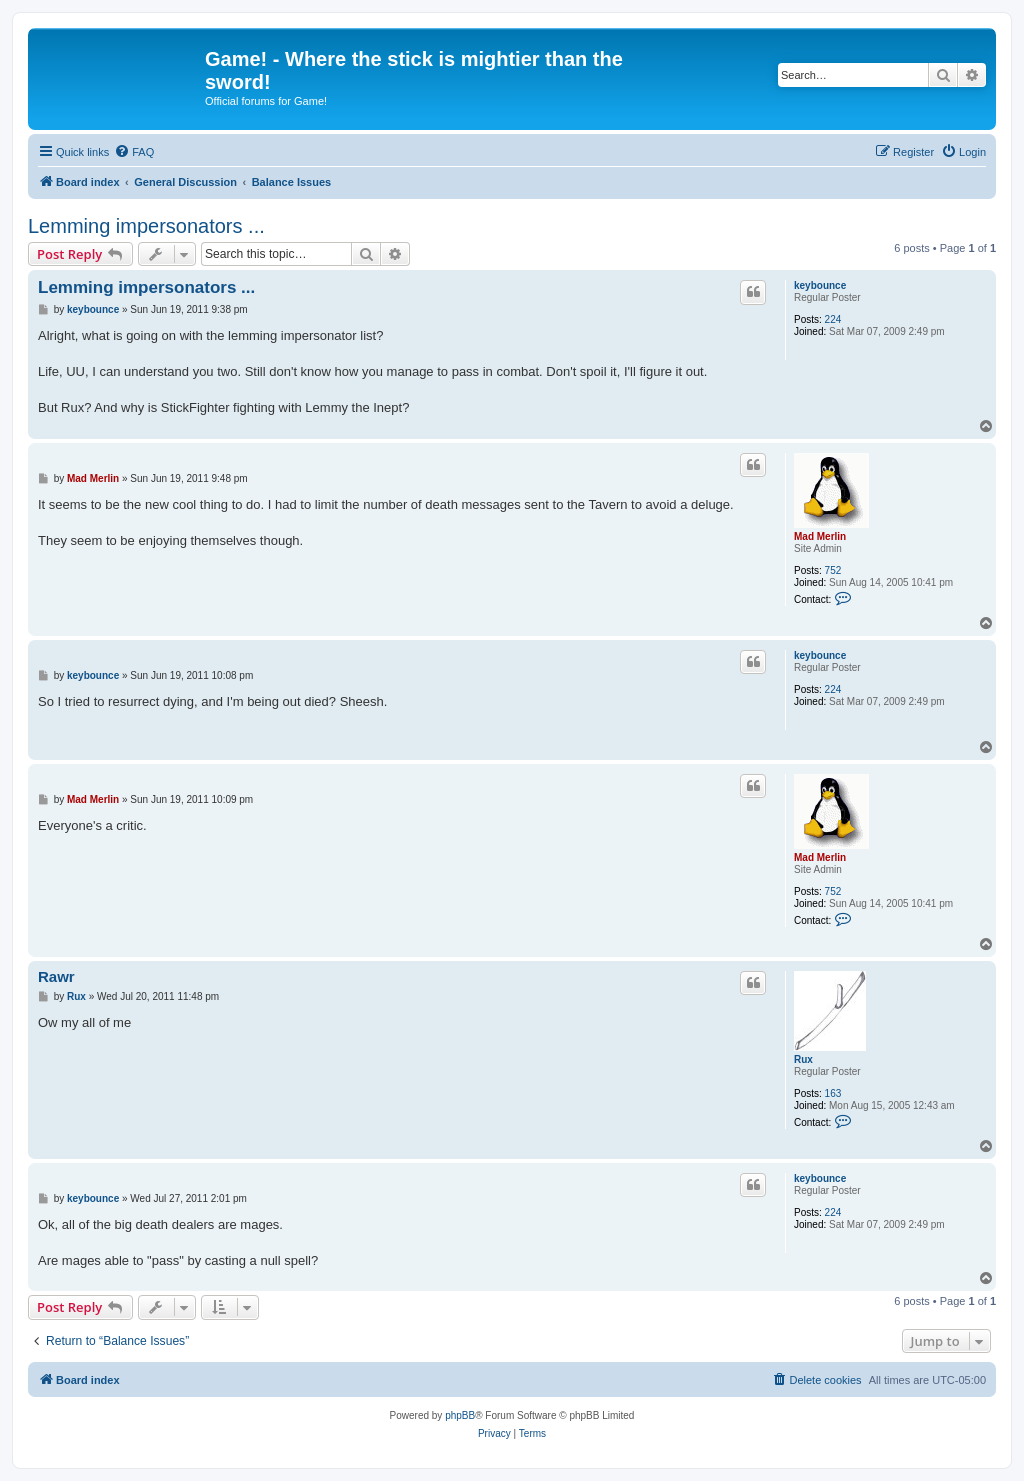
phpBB (460, 1415)
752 (833, 570)
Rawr (56, 976)
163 (833, 1093)
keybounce (820, 285)
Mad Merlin (820, 536)
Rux (803, 1059)
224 (833, 319)
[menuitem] (134, 152)
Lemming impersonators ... (146, 226)
